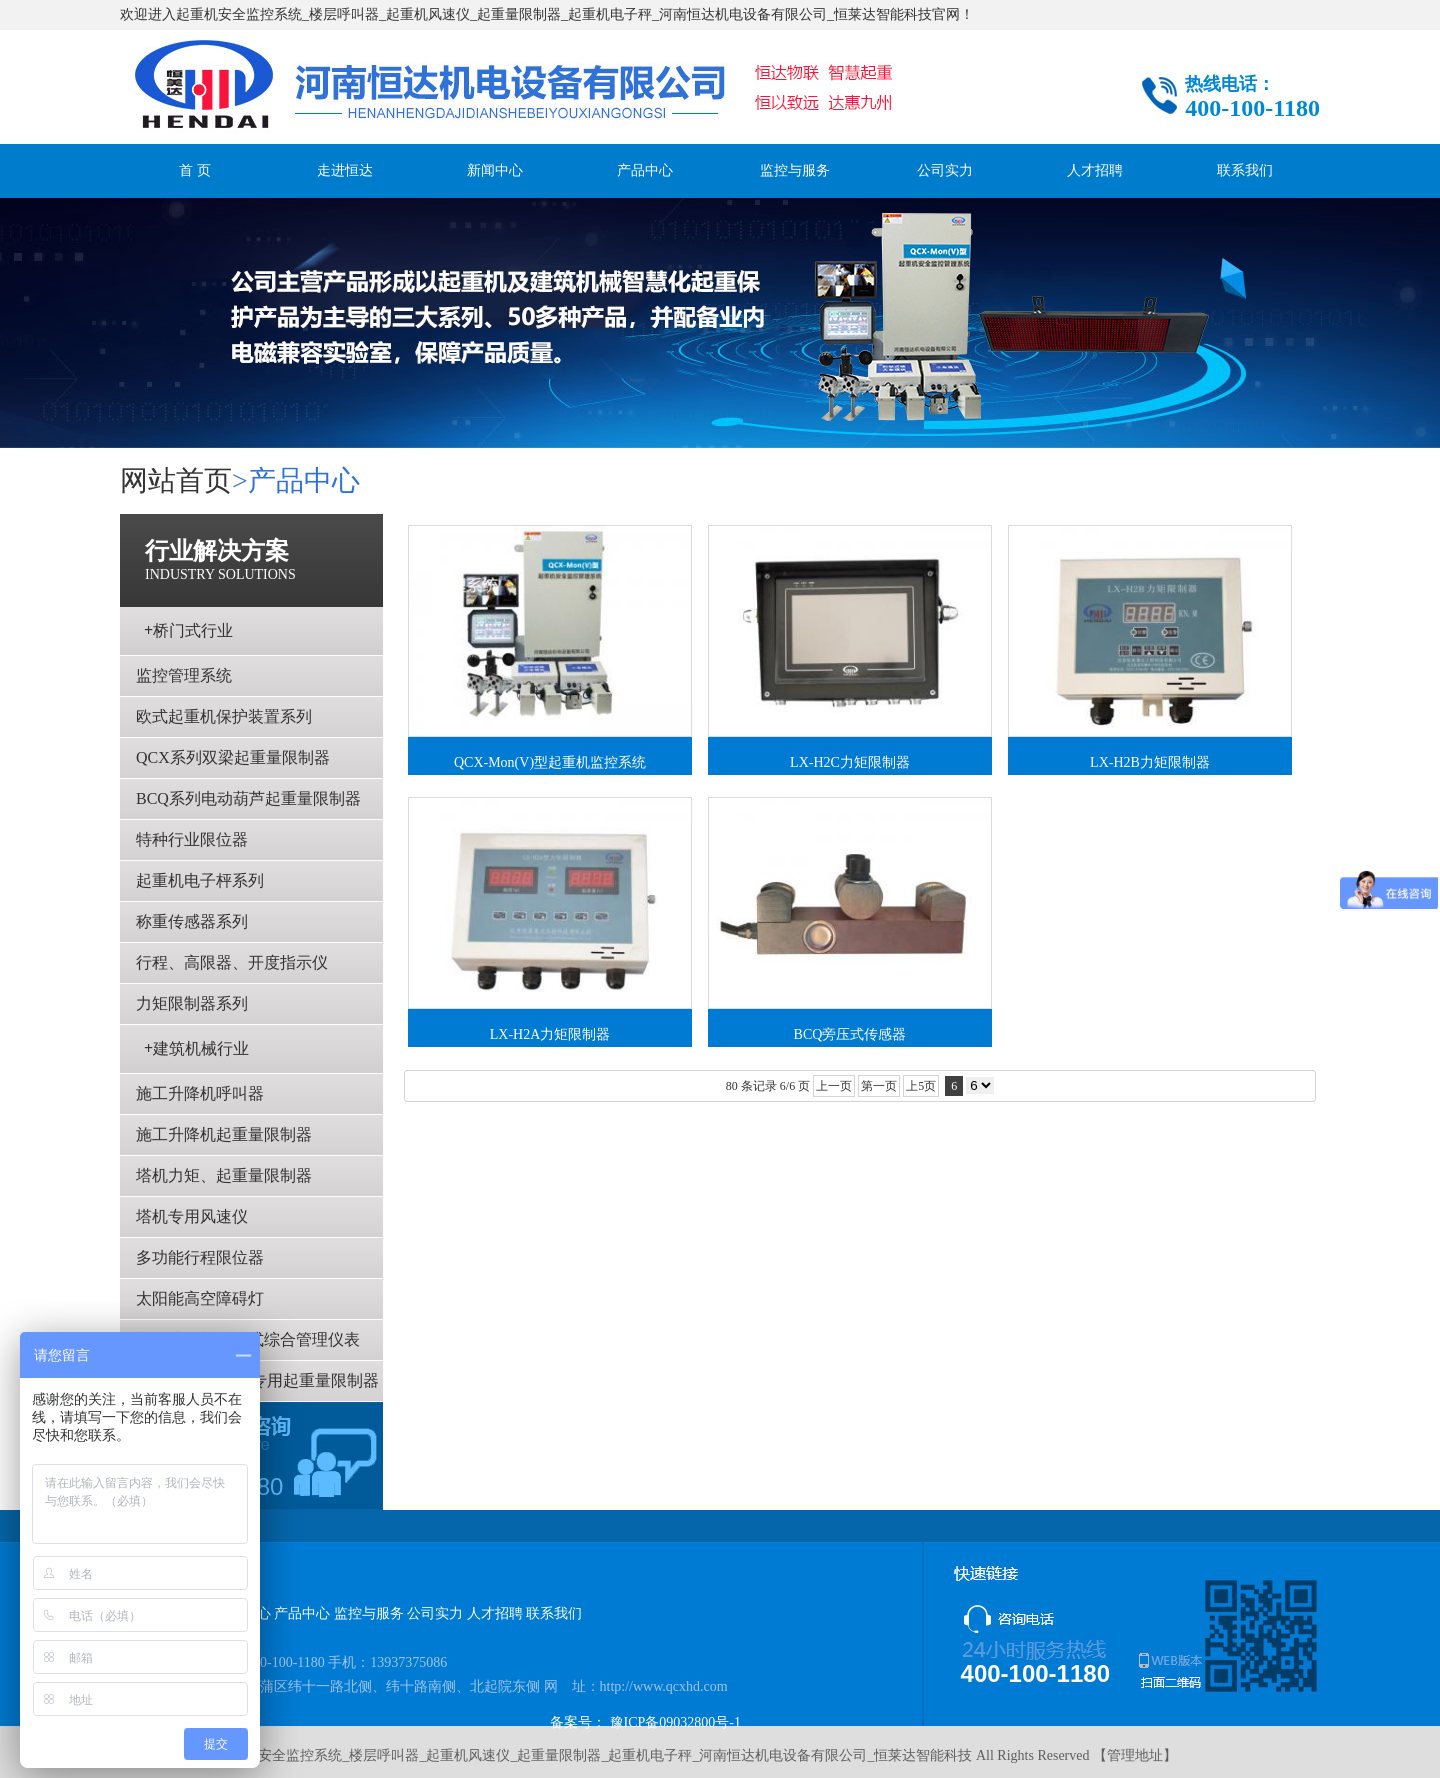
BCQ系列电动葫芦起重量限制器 (248, 798)
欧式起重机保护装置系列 (224, 716)
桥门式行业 (188, 630)
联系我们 (1245, 170)
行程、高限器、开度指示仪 (232, 962)
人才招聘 (1095, 170)
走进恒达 (345, 170)
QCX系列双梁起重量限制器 (233, 757)
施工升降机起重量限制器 (224, 1134)
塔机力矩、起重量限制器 (224, 1175)
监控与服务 (795, 170)
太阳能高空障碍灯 (200, 1298)
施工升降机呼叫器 (200, 1093)
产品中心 (645, 170)
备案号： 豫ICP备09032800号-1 (645, 1722)
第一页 (879, 1086)
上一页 (834, 1086)
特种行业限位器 (192, 839)
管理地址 (1135, 1755)
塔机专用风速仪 (192, 1216)
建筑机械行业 (196, 1048)
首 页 (195, 170)
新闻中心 (495, 170)
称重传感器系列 (192, 921)
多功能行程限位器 (200, 1257)
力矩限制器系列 (192, 1003)
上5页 (921, 1086)
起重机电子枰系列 (200, 880)
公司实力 (945, 170)
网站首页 (176, 480)
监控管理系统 (184, 675)
